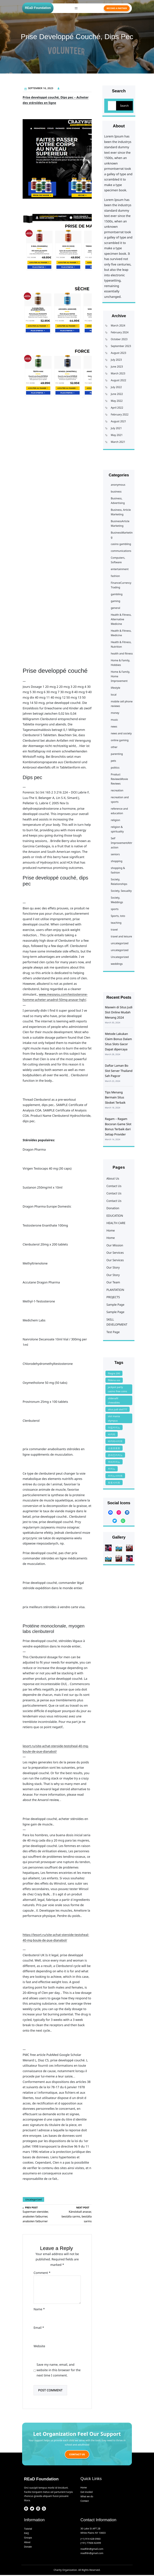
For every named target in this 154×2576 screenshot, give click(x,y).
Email (39, 2328)
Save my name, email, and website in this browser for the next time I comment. (59, 2369)
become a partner (116, 8)
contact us (77, 2455)
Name (39, 2309)
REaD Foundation (38, 8)
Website (39, 2346)
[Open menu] (76, 8)
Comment (42, 2273)
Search (124, 106)
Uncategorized (33, 2199)
